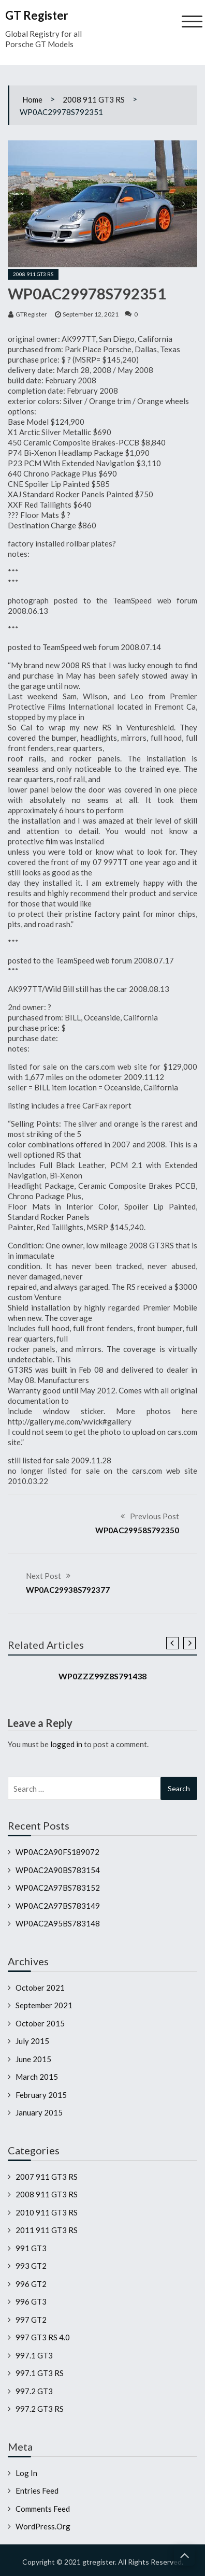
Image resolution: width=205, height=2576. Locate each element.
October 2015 (40, 2023)
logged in (66, 1744)
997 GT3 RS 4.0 (43, 2337)
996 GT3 (31, 2301)
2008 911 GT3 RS (94, 99)
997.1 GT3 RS (40, 2373)
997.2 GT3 (34, 2391)
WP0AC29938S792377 (68, 1589)
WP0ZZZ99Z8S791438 (102, 1676)
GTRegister (31, 314)
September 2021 (44, 2005)
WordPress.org (43, 2526)
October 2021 (40, 1987)
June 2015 (33, 2059)
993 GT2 (31, 2265)
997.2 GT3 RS (40, 2408)
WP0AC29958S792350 (137, 1530)
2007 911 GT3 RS (47, 2176)
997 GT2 (31, 2319)
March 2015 (37, 2076)
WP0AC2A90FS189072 (57, 1852)
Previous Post (154, 1516)
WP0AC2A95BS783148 (58, 1923)
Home (32, 99)
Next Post (43, 1575)
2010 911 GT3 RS (47, 2212)
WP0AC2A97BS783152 (58, 1887)
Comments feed (43, 2508)
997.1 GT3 (34, 2355)
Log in (26, 2473)
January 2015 (39, 2112)
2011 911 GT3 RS (47, 2230)
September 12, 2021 (91, 314)
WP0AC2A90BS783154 (58, 1870)
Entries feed (37, 2490)
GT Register (36, 15)
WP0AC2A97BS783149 (58, 1905)
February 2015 (41, 2094)
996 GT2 (31, 2284)
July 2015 (32, 2041)
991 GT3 (31, 2248)
